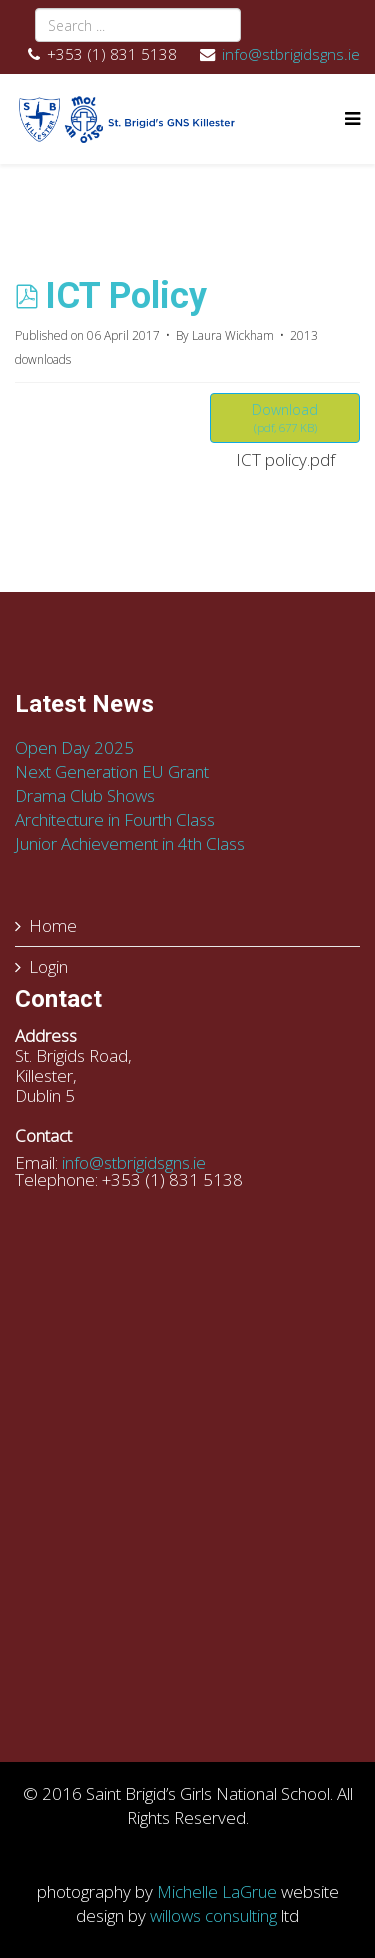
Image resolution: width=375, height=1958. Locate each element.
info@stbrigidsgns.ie (291, 54)
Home (53, 925)
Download (285, 418)
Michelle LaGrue (217, 1891)
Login (48, 966)
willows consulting (213, 1915)
